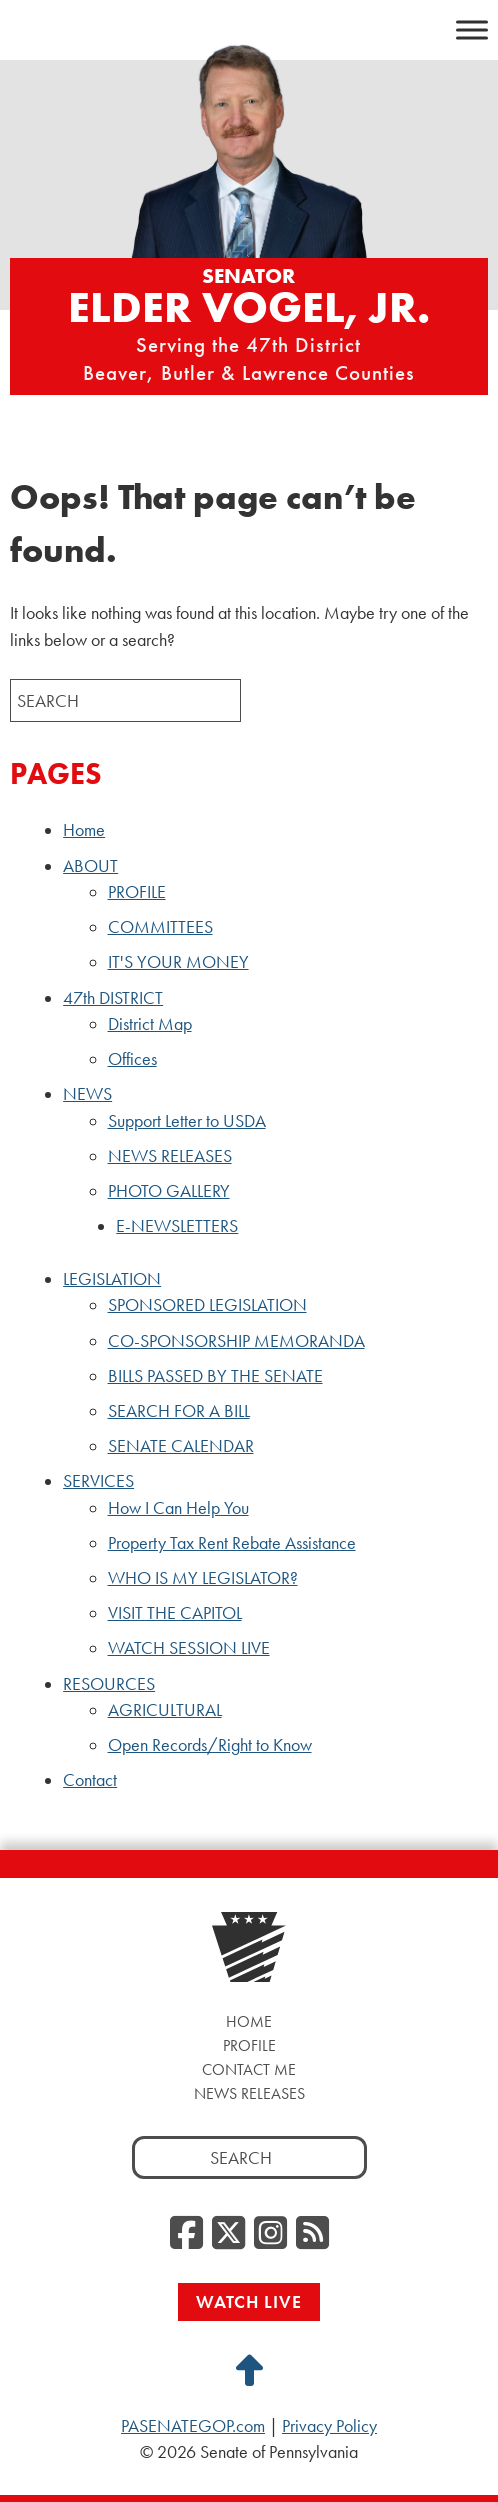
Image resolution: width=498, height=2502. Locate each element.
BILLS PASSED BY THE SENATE (215, 1376)
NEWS (87, 1094)
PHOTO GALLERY (169, 1191)
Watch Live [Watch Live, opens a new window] (249, 2301)
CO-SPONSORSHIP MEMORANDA (236, 1341)
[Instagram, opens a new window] (270, 2234)
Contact (90, 1780)
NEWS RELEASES (170, 1156)
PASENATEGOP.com (193, 2426)
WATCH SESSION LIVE (189, 1648)
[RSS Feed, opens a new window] (312, 2234)
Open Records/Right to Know (210, 1745)
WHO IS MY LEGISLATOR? (203, 1578)
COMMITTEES (160, 927)
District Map (150, 1024)
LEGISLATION (112, 1279)
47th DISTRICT (113, 998)
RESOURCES (109, 1684)
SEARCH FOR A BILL (179, 1411)
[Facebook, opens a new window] (186, 2234)
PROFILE (137, 892)
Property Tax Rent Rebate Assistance (232, 1543)
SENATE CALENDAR (181, 1446)
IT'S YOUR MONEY (178, 962)
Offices (132, 1059)
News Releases (249, 2093)
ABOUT (90, 866)
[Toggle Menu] (472, 29)
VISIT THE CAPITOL (175, 1613)
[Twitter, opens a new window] (228, 2234)
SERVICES (98, 1481)
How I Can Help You (178, 1508)
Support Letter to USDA (187, 1121)
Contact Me (249, 2069)
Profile (249, 2045)
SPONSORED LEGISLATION (207, 1305)
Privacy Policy (329, 2426)
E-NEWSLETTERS (177, 1226)
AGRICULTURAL (165, 1710)
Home (84, 830)
